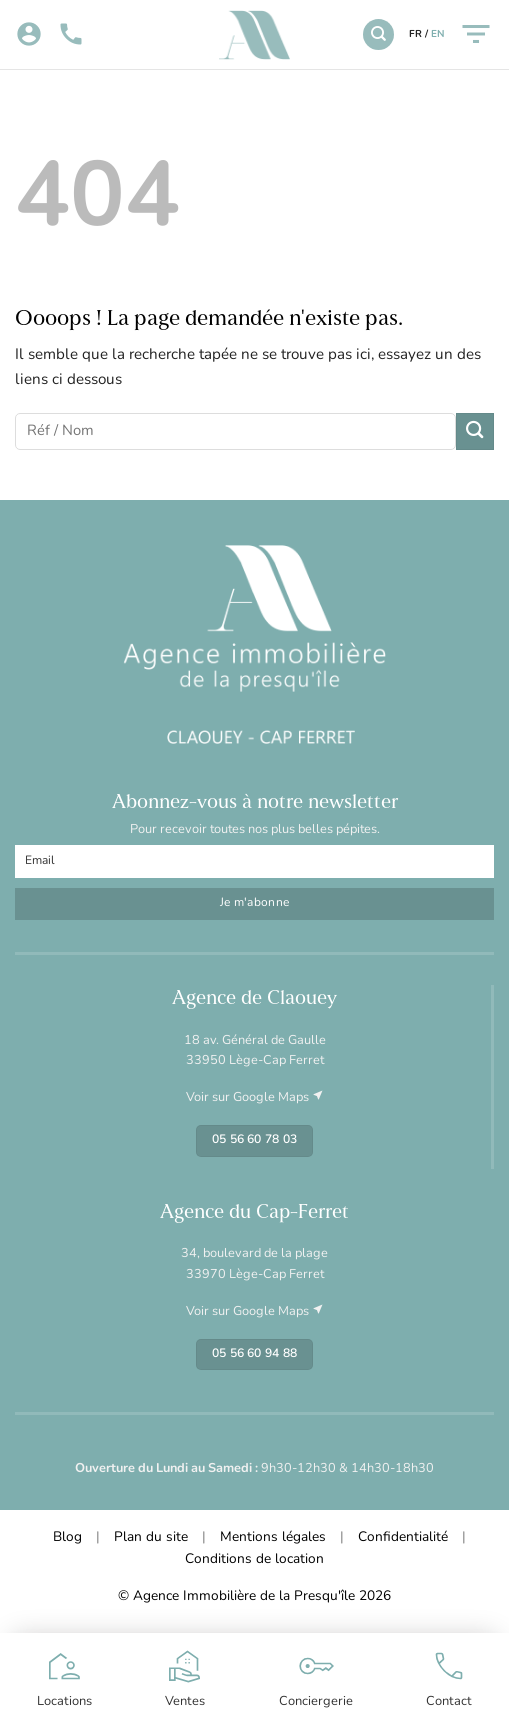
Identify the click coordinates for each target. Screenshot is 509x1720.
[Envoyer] (475, 431)
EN (437, 34)
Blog (67, 1537)
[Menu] (476, 34)
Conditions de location (254, 1559)
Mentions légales (273, 1537)
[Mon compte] (29, 35)
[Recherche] (378, 34)
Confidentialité (403, 1537)
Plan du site (151, 1537)
